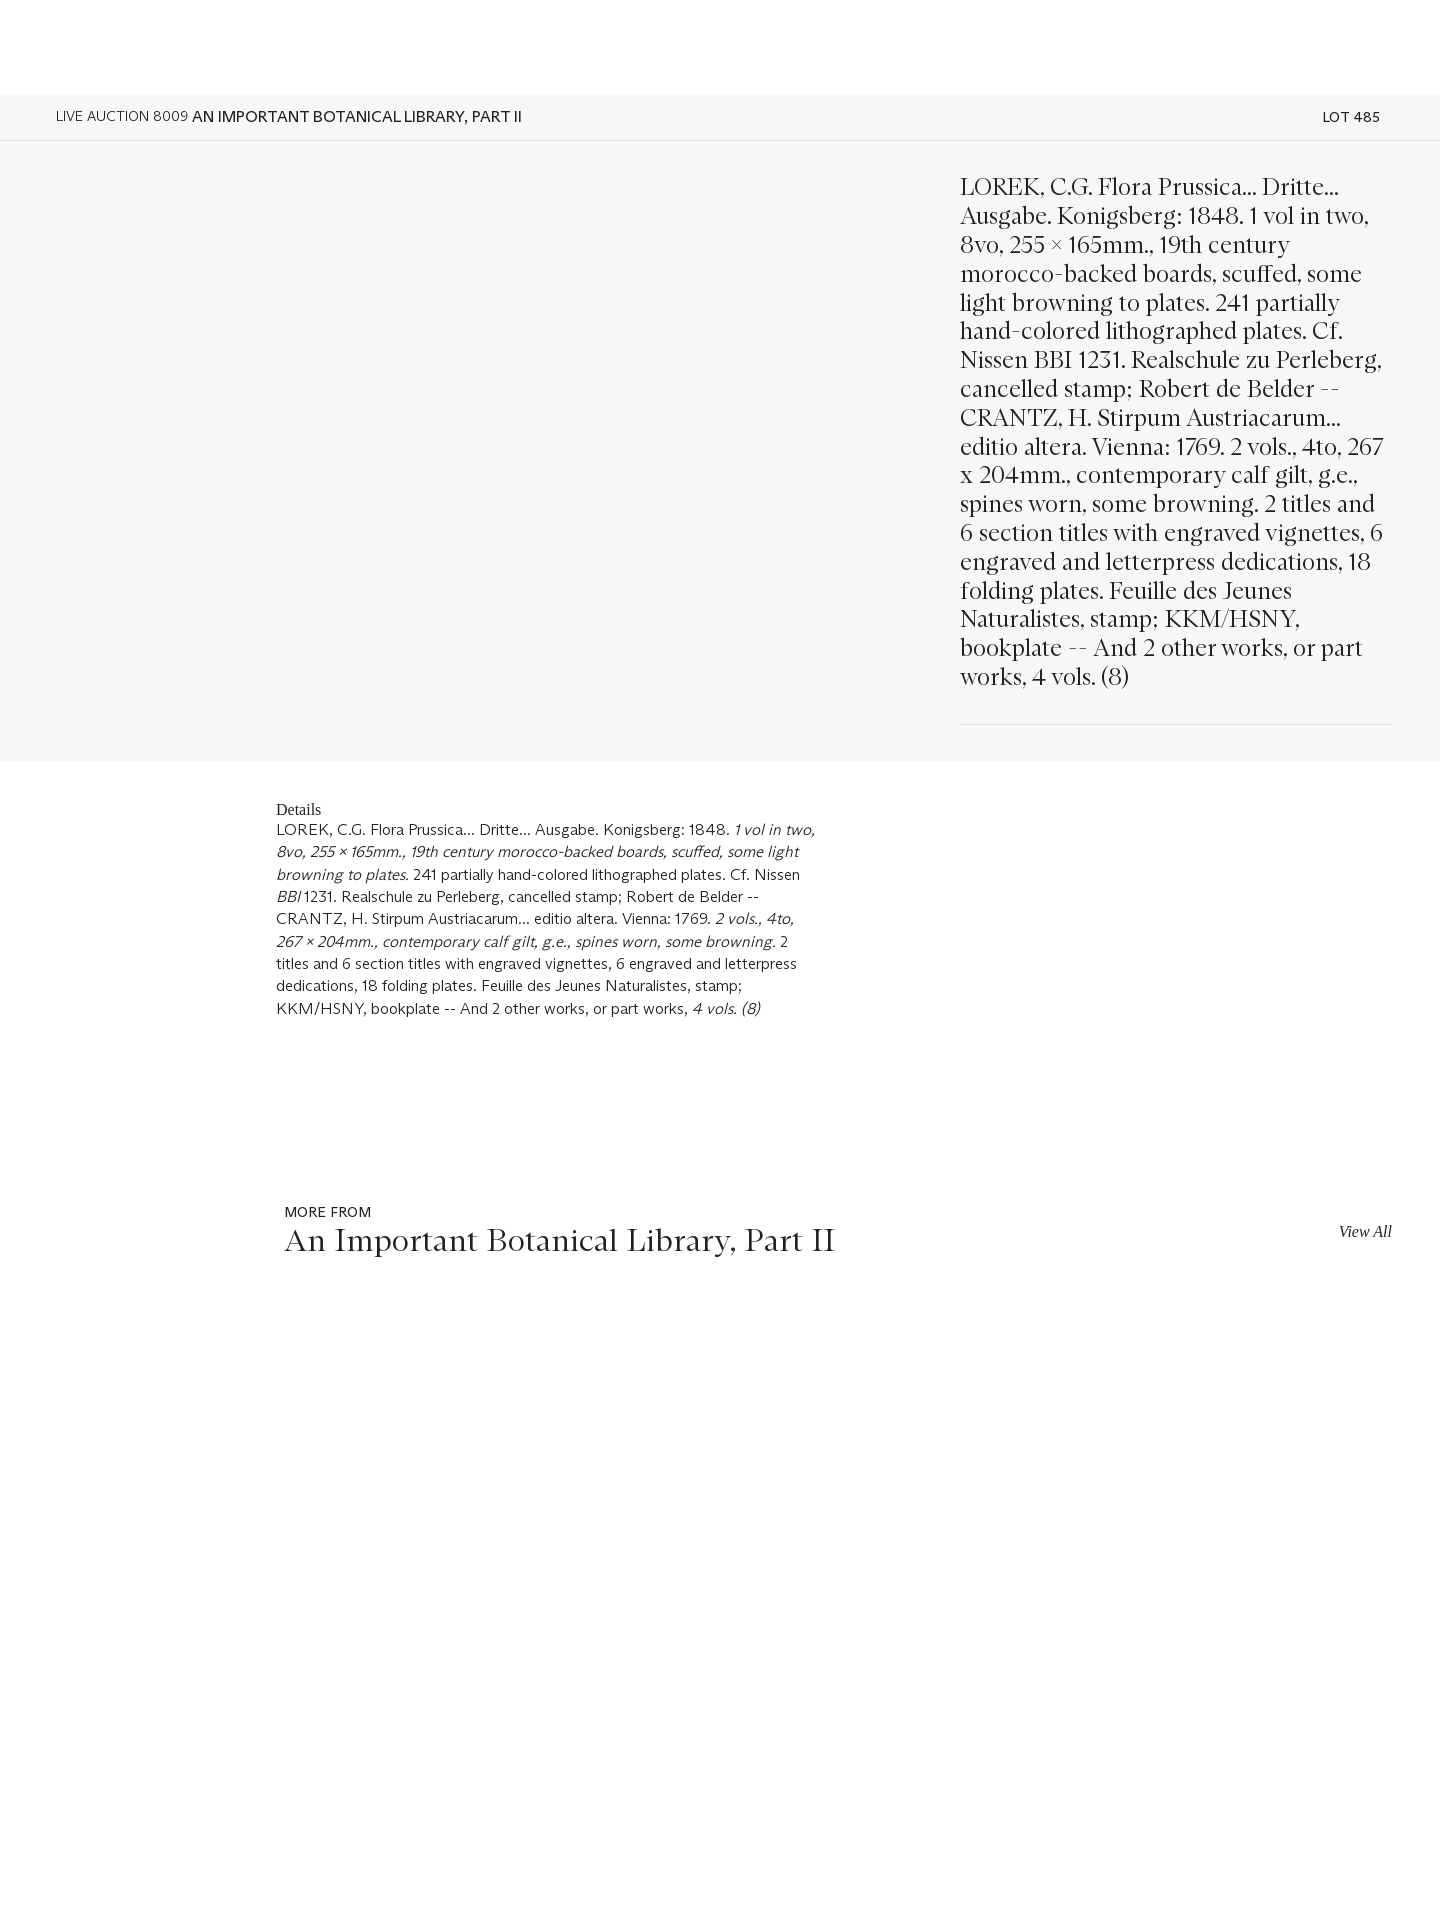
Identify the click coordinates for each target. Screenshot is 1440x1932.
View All (1365, 1231)
